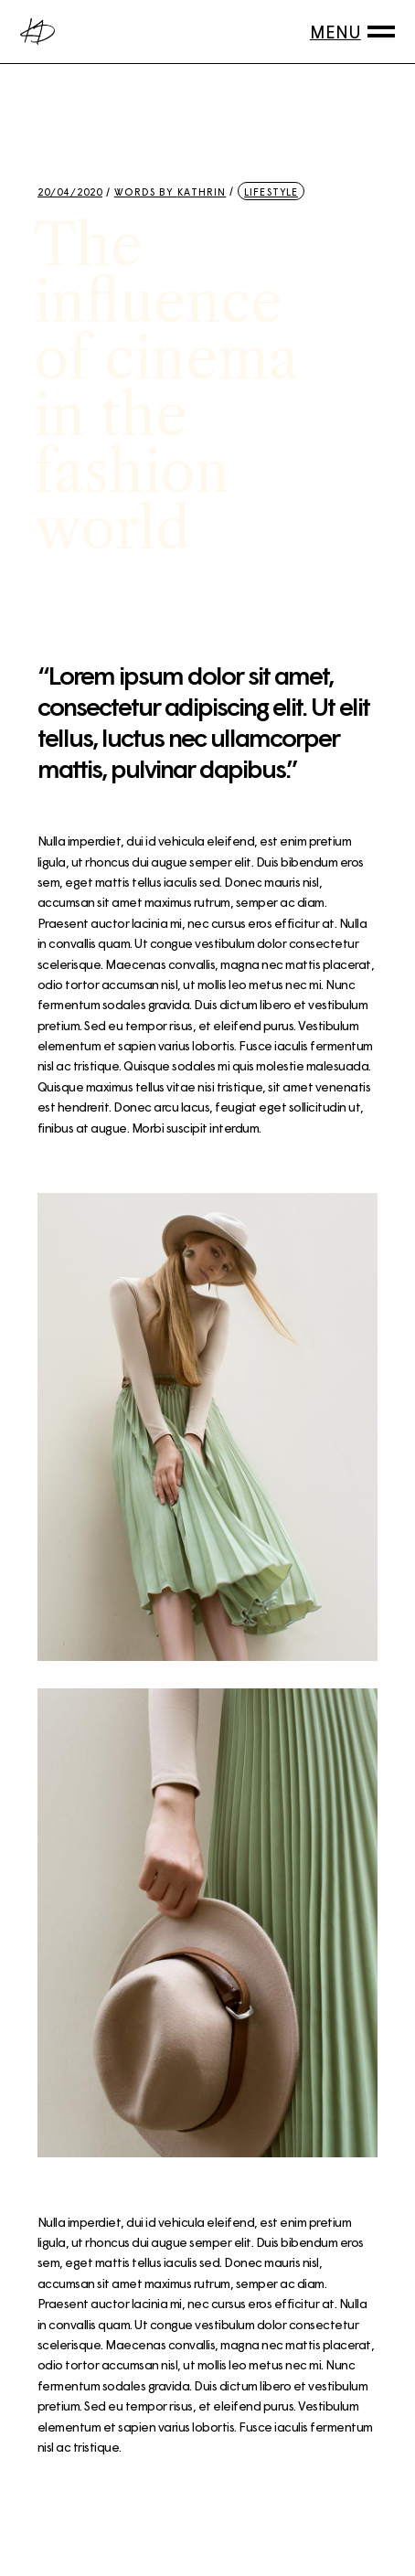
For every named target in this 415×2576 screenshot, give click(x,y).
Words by (170, 191)
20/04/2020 (69, 191)
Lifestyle (271, 191)
